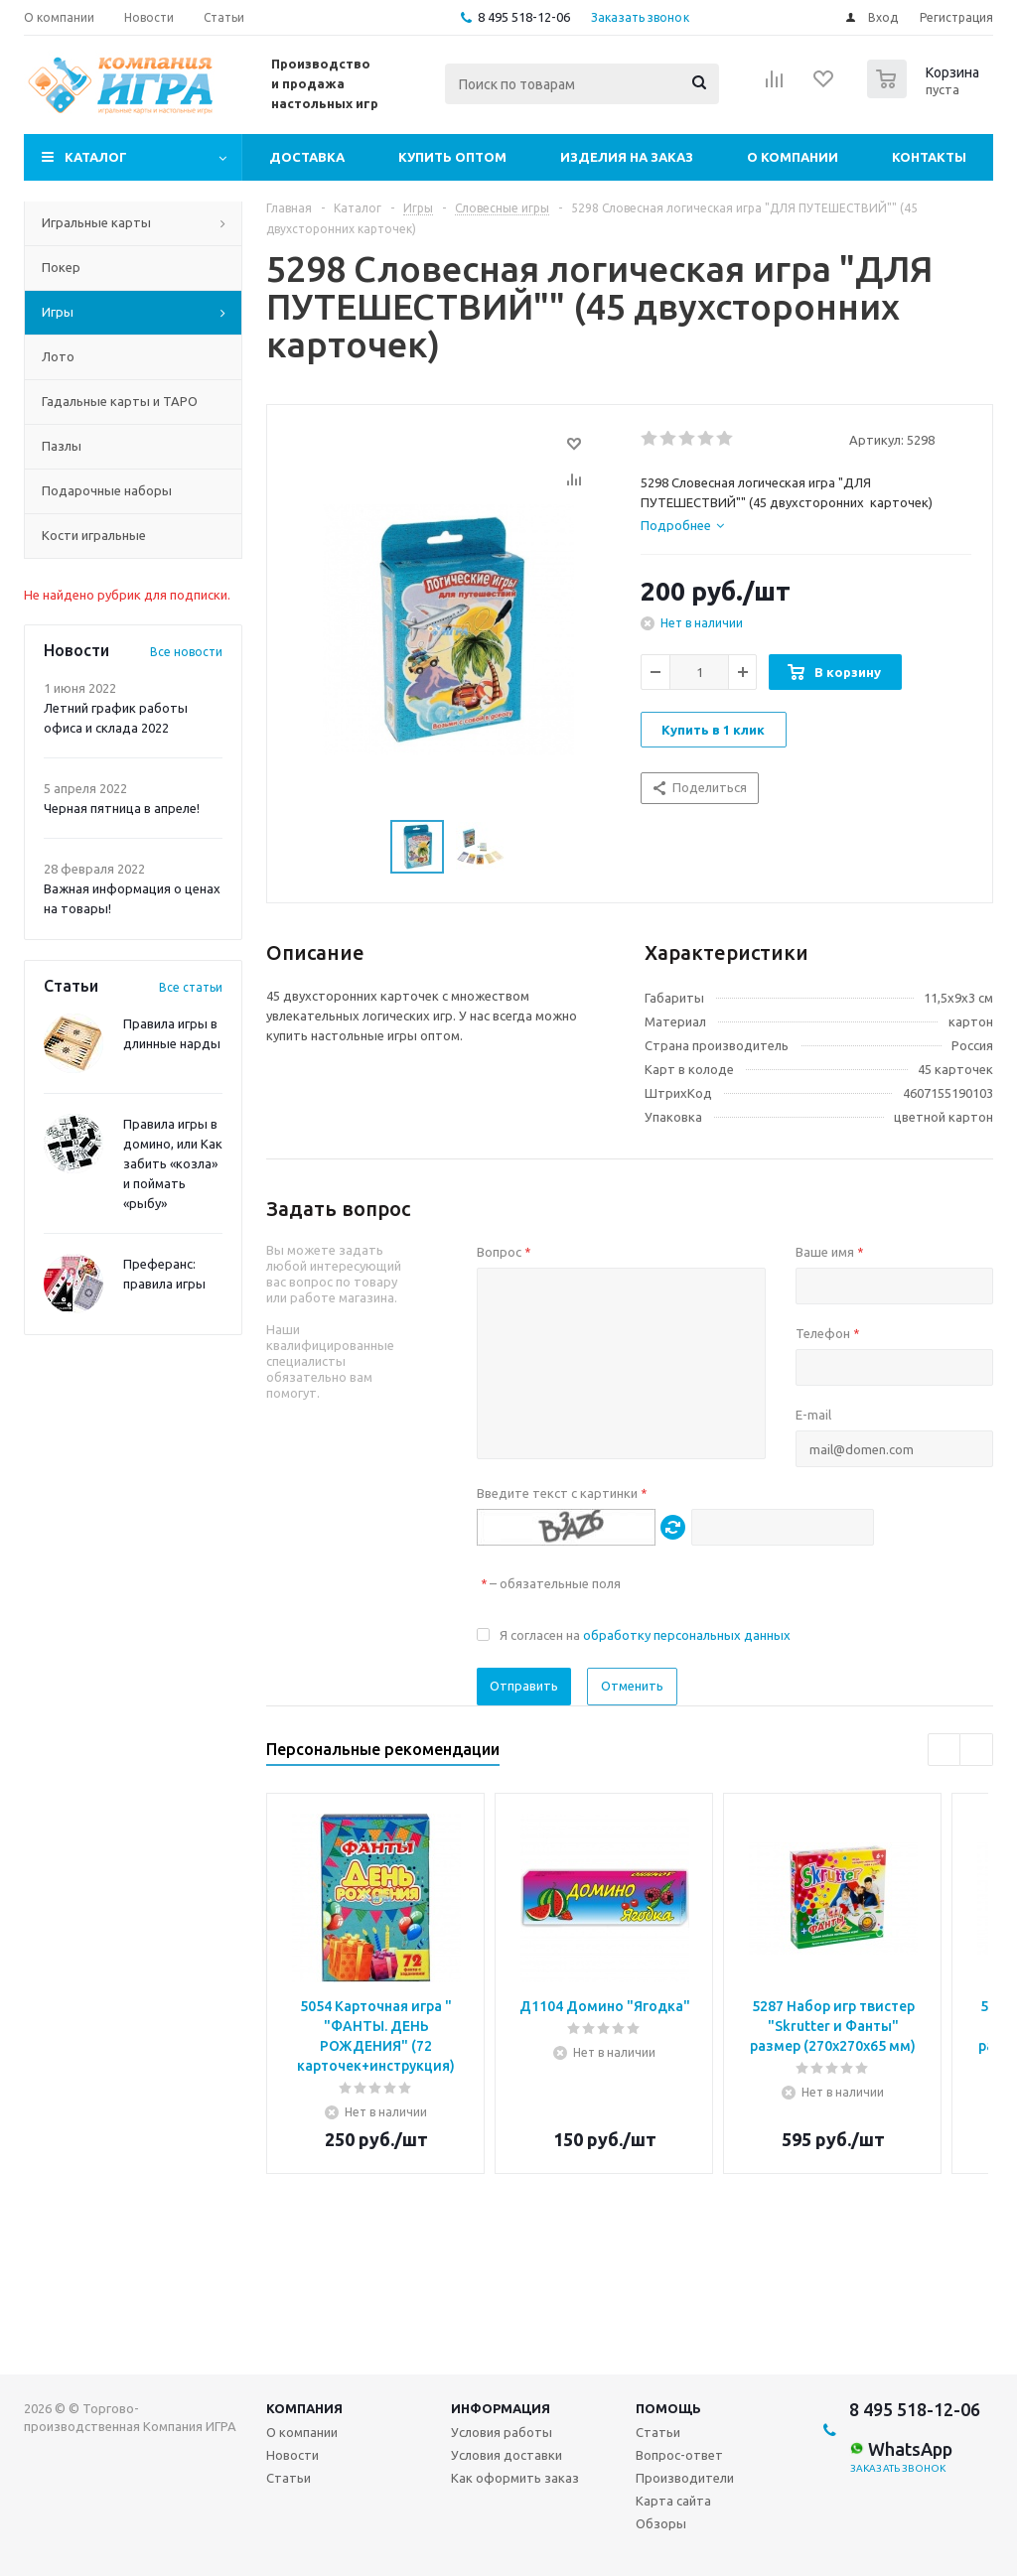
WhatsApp (900, 2449)
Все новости (186, 651)
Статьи (288, 2478)
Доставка (307, 157)
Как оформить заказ (515, 2478)
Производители (685, 2478)
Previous (945, 1750)
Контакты (929, 157)
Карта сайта (673, 2501)
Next (976, 1750)
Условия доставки (506, 2455)
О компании (792, 157)
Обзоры (661, 2523)
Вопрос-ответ (679, 2455)
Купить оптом (452, 157)
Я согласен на (645, 1635)
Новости (292, 2455)
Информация (500, 2408)
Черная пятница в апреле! (122, 808)
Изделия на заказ (626, 157)
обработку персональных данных (687, 1635)
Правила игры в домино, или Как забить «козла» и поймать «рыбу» (172, 1163)
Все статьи (190, 987)
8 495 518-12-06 (524, 17)
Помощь (668, 2408)
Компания (304, 2408)
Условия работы (501, 2432)
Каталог (96, 157)
